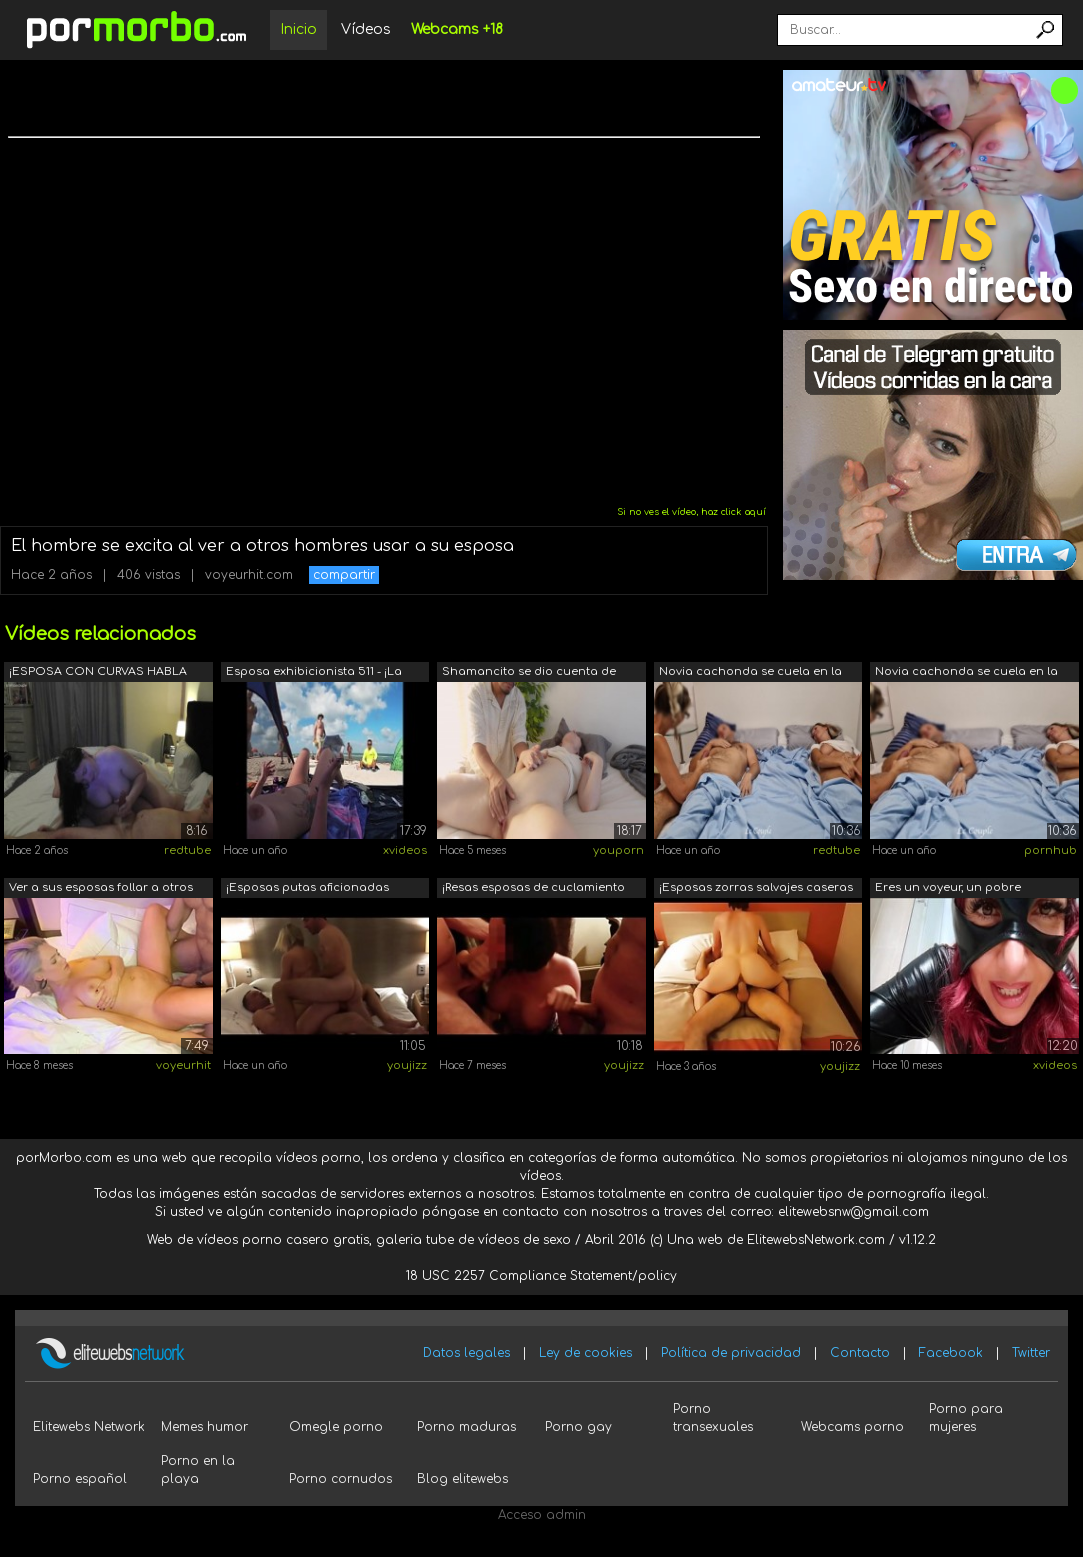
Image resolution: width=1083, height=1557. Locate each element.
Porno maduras (466, 1427)
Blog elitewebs (462, 1479)
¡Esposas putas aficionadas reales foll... (307, 889)
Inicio (298, 29)
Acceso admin (542, 1515)
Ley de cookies (585, 1353)
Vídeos (366, 29)
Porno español (80, 1479)
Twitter (1031, 1353)
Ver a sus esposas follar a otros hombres (101, 889)
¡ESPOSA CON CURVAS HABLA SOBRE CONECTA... (98, 673)
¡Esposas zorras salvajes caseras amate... (756, 889)
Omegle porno (336, 1427)
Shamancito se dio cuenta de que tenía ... (529, 673)
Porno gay (578, 1427)
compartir (344, 575)
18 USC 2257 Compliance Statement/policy (541, 1276)
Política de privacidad (731, 1353)
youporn (618, 850)
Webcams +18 (457, 29)
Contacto (860, 1353)
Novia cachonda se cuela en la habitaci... (750, 673)
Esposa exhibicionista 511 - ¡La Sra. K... (314, 673)
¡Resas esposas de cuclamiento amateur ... (533, 889)
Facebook (951, 1353)
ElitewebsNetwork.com (816, 1240)
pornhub (1050, 850)
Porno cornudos (340, 1479)
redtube (187, 850)
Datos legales (466, 1353)
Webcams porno (852, 1427)
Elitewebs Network (89, 1427)
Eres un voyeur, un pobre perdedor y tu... (948, 889)
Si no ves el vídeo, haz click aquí (691, 512)
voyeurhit (183, 1065)
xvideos (405, 850)
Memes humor (204, 1427)
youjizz (407, 1065)
